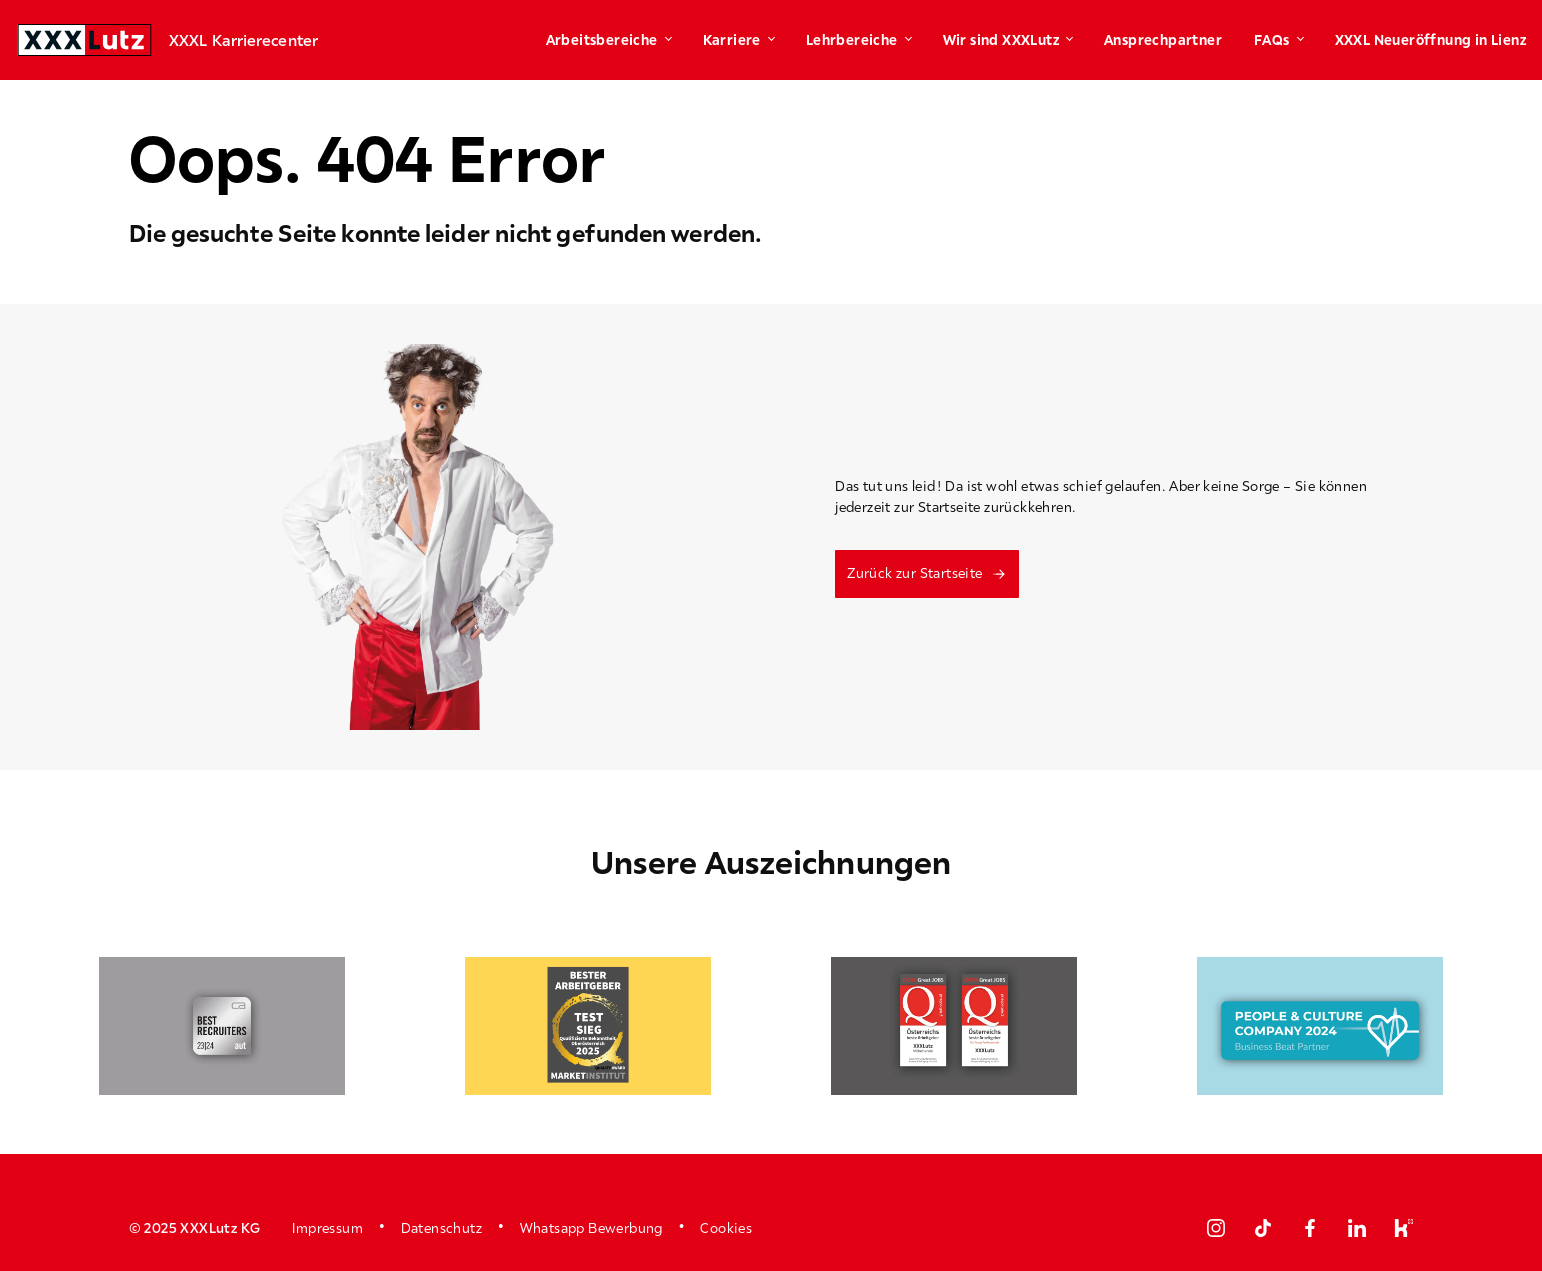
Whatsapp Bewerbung (591, 1228)
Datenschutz (441, 1228)
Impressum (327, 1228)
